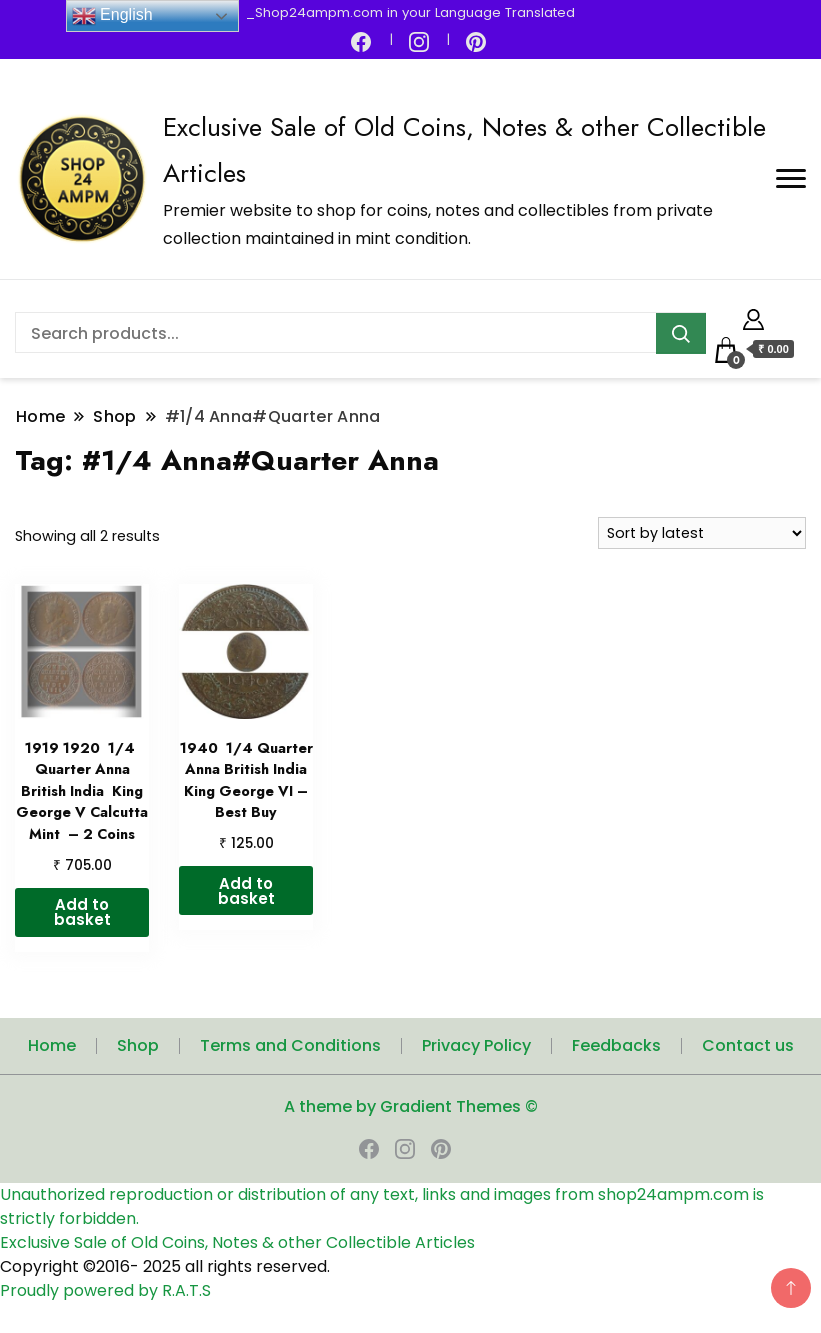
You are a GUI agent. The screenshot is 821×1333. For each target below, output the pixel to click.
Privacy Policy (476, 1045)
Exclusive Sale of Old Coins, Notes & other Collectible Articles (237, 1242)
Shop (138, 1045)
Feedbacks (616, 1045)
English (112, 16)
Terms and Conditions (290, 1045)
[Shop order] (702, 533)
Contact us (748, 1045)
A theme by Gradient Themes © (411, 1106)
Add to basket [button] (82, 912)
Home (52, 1045)
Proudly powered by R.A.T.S (105, 1290)
